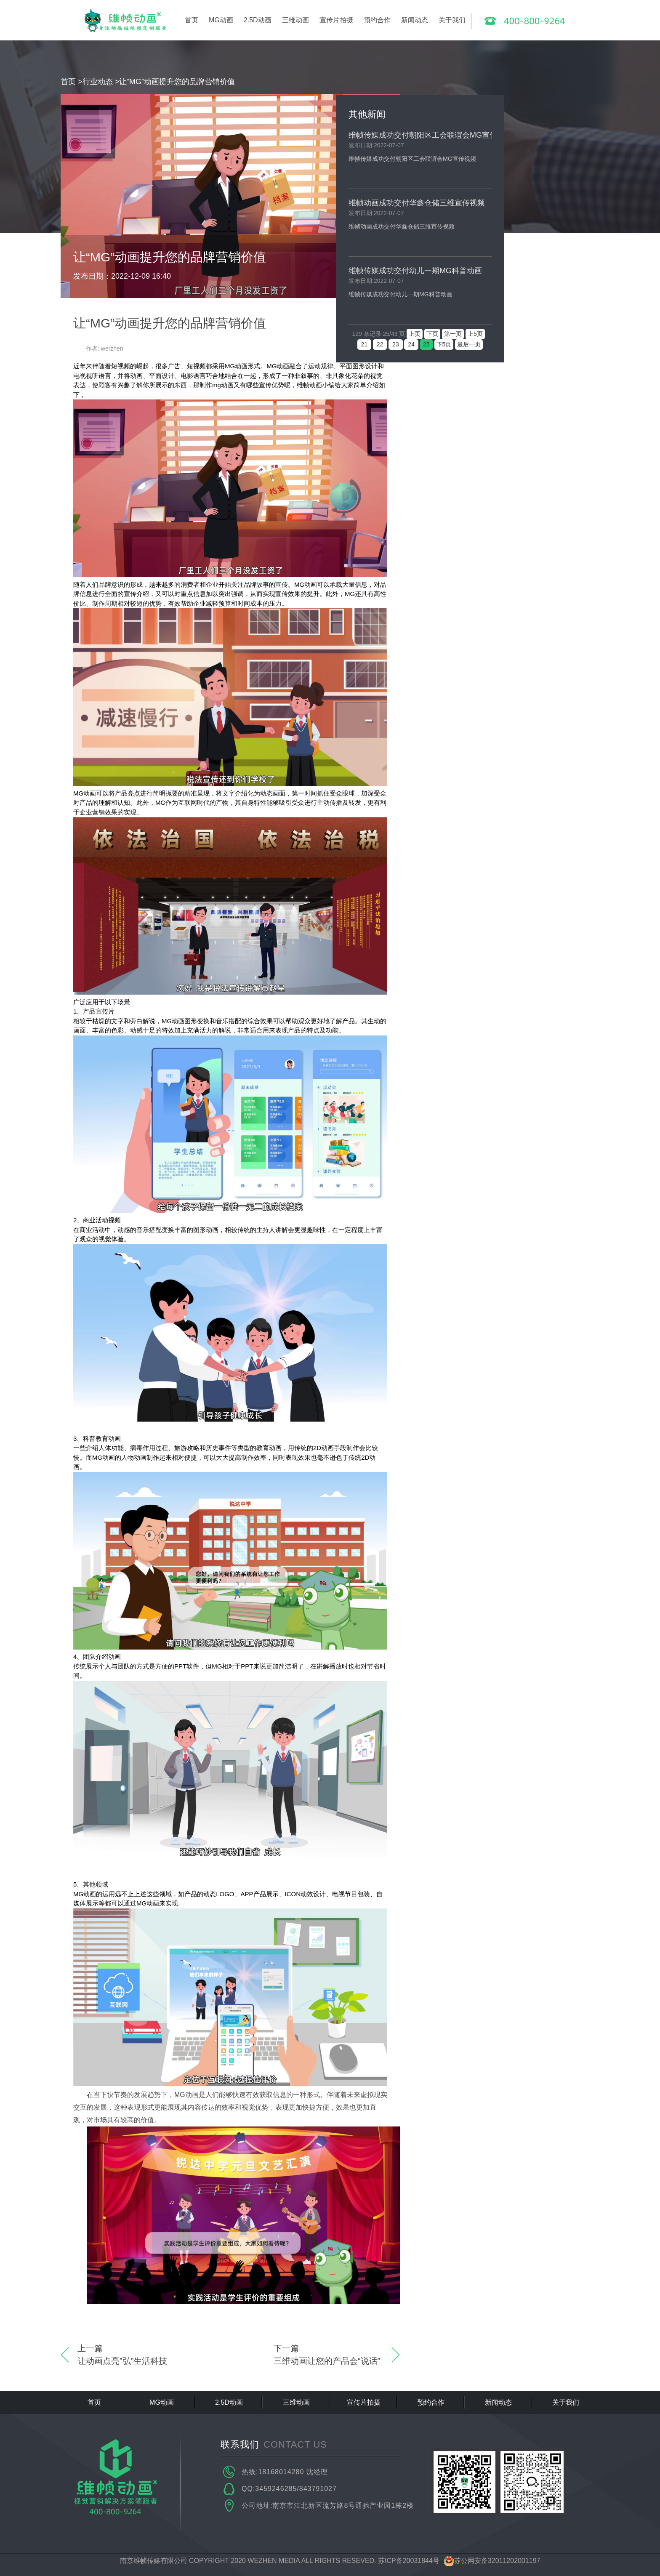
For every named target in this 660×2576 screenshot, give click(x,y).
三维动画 (295, 20)
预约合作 (377, 20)
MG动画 (221, 20)
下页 (432, 333)
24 (411, 344)
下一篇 (328, 2355)
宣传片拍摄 (336, 20)
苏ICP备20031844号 (408, 2560)
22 (380, 344)
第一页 (453, 333)
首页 (191, 20)
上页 (414, 333)
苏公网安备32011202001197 (492, 2560)
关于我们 (452, 20)
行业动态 (97, 81)
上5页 (475, 333)
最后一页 (469, 344)
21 (364, 344)
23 (395, 344)
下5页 (444, 344)
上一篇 (132, 2355)
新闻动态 (414, 20)
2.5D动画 (257, 20)
